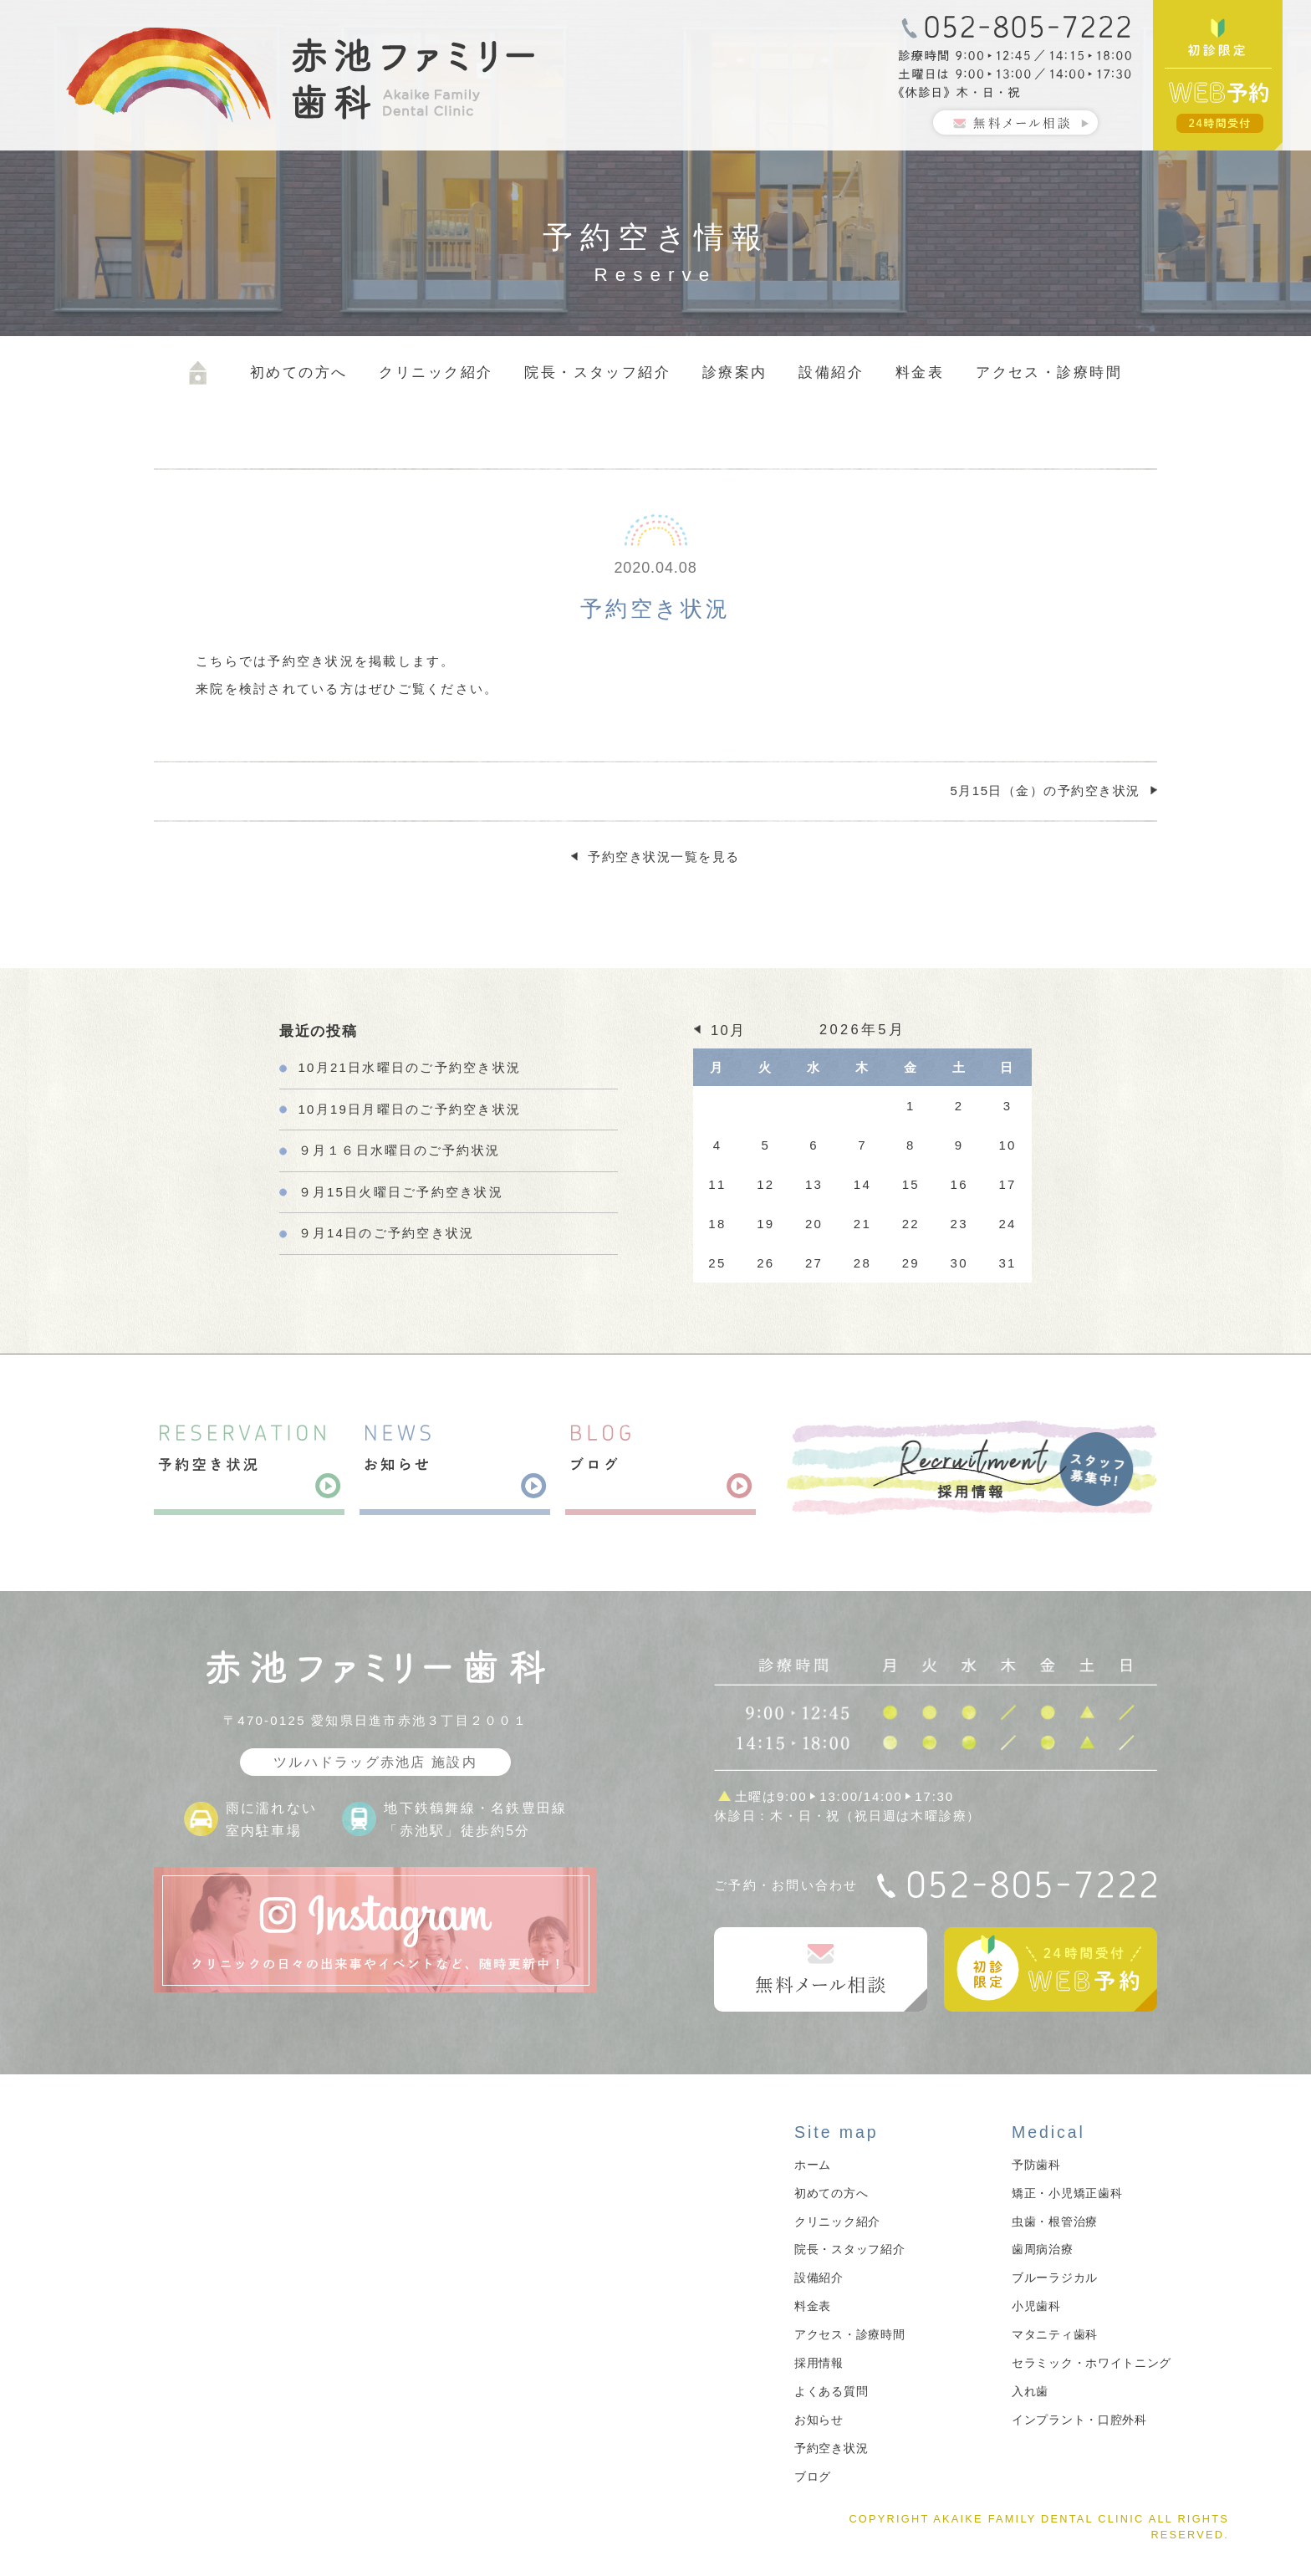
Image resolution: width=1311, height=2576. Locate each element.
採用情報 (819, 2362)
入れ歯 (1030, 2391)
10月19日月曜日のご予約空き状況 (410, 1109)
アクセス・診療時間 (1049, 372)
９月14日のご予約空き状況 (386, 1233)
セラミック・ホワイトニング (1091, 2362)
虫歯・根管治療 (1055, 2221)
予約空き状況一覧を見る (664, 856)
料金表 (919, 372)
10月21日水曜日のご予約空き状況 (410, 1067)
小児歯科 (1036, 2306)
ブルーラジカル (1055, 2277)
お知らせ (819, 2419)
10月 (728, 1030)
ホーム (812, 2164)
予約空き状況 (831, 2448)
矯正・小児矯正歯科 (1067, 2193)
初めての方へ (299, 372)
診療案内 (735, 372)
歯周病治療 (1043, 2249)
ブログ (812, 2476)
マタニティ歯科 (1055, 2334)
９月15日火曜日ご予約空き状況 (400, 1192)
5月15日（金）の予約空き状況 (1045, 790)
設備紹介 (831, 372)
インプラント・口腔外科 (1079, 2419)
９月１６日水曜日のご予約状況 (399, 1150)
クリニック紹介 (435, 372)
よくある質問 (831, 2391)
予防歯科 (1036, 2164)
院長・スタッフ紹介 (597, 372)
